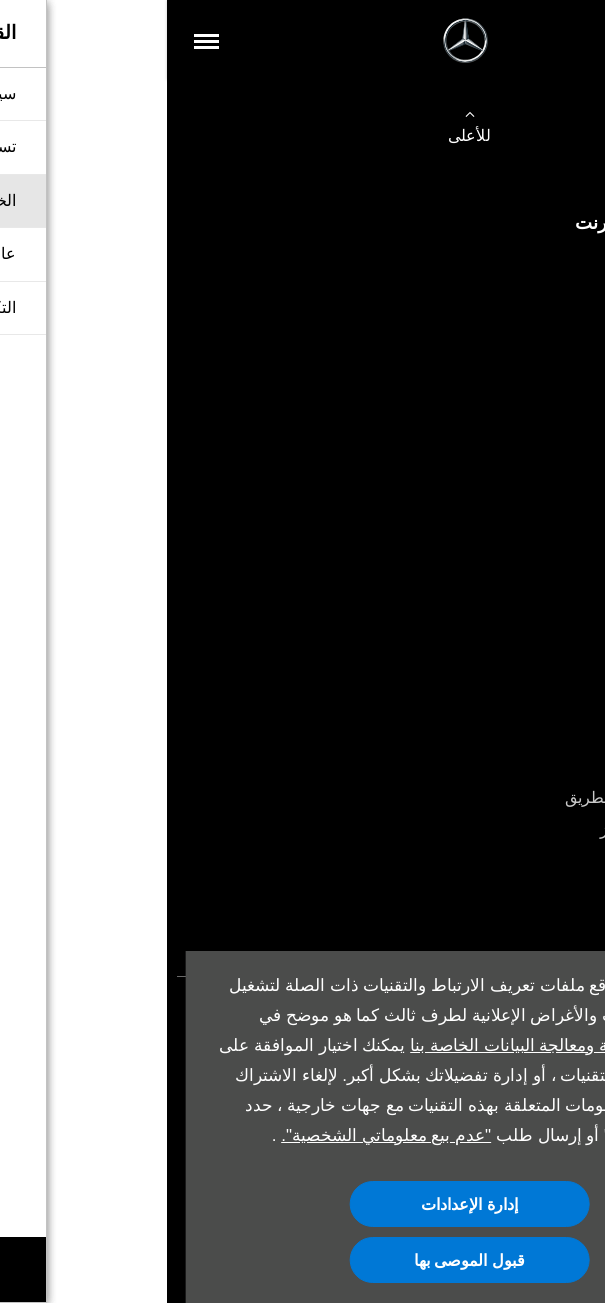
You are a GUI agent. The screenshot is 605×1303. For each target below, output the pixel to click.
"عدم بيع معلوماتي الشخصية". (219, 1135)
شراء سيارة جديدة (525, 265)
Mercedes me (539, 862)
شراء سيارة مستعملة (515, 297)
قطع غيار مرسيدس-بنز (509, 829)
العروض (558, 563)
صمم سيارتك (542, 531)
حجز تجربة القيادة (527, 499)
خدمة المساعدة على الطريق (491, 797)
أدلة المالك (550, 894)
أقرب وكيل (548, 596)
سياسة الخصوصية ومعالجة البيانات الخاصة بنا (400, 1045)
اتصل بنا (559, 362)
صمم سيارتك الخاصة (516, 330)
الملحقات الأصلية (529, 765)
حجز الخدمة (546, 732)
